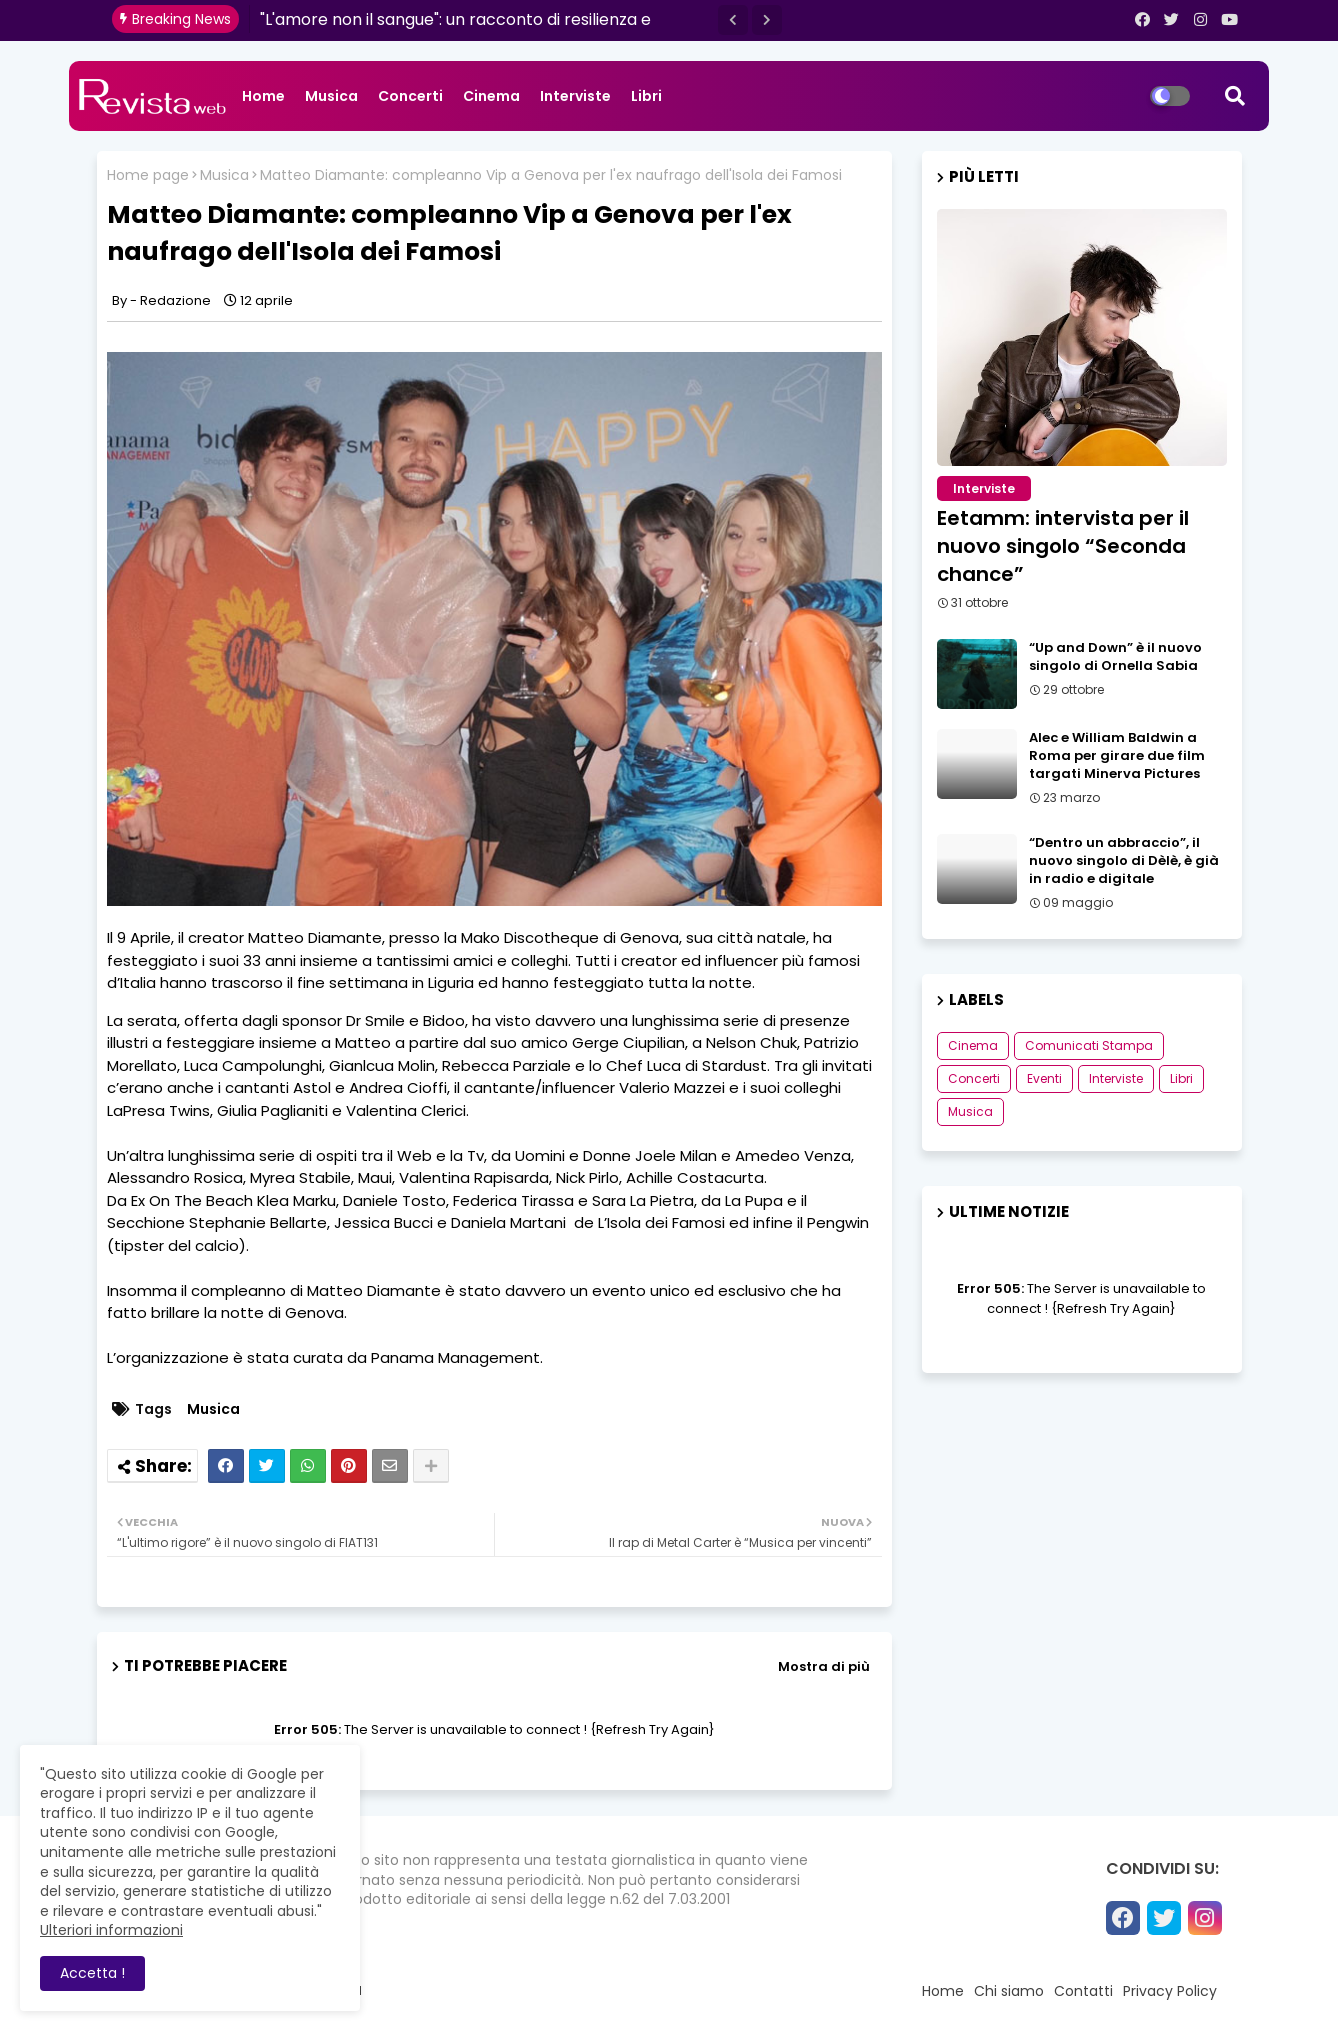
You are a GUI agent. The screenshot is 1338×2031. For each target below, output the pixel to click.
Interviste (575, 96)
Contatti (1083, 1991)
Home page (148, 175)
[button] (733, 20)
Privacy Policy (1170, 1991)
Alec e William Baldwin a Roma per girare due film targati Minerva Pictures (1117, 756)
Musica (331, 96)
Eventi (1044, 1078)
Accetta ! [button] (92, 1973)
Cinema (491, 96)
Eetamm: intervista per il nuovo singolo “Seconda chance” (1063, 546)
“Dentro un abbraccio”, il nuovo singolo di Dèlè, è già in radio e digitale (1124, 861)
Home (263, 96)
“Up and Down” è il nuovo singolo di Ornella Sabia (1115, 657)
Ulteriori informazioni (111, 1930)
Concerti (410, 96)
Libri (646, 96)
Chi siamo (1009, 1991)
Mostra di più (824, 1666)
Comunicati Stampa (1089, 1045)
